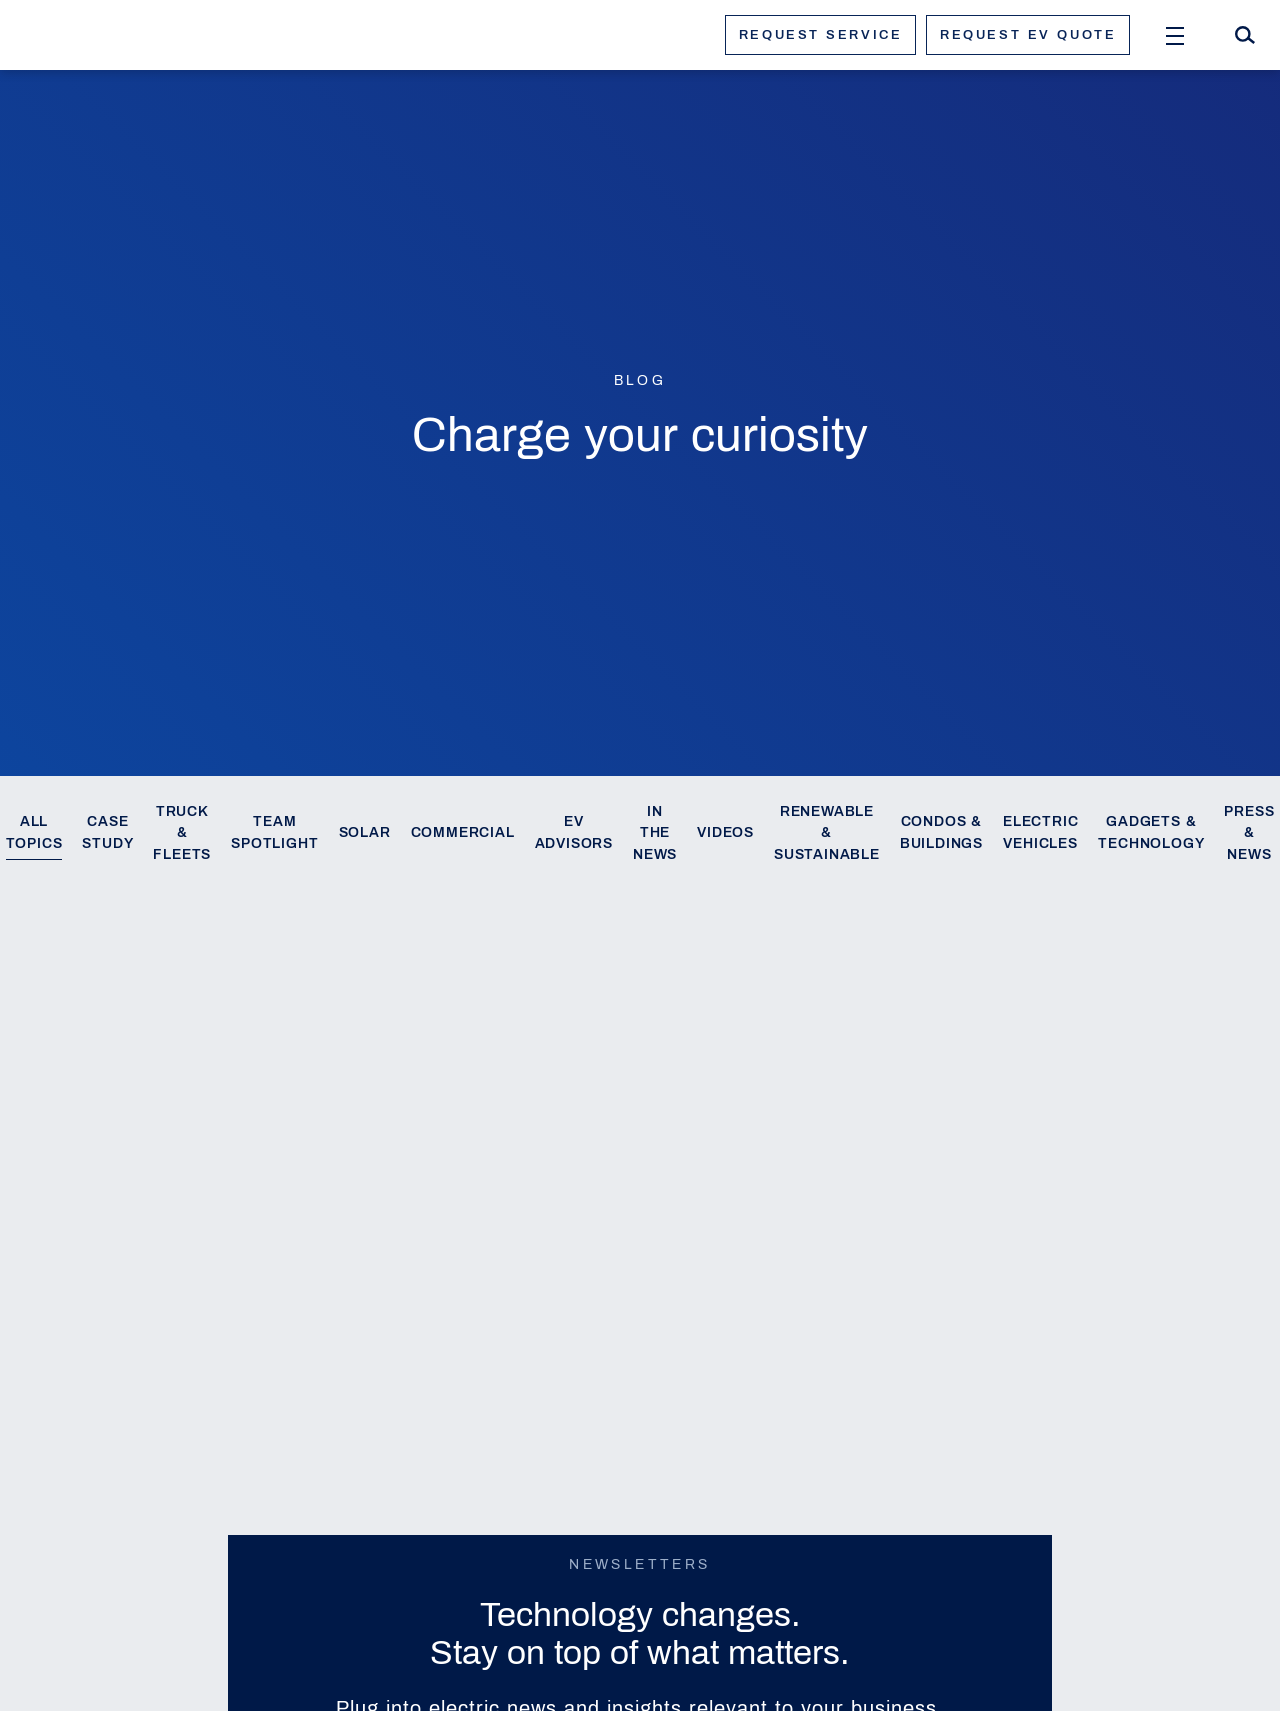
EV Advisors (574, 832)
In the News (655, 833)
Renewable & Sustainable (827, 833)
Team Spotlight (274, 832)
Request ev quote (1028, 35)
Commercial (463, 832)
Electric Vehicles (1040, 832)
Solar (365, 832)
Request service (820, 35)
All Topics (34, 832)
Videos (725, 832)
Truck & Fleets (182, 833)
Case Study (107, 832)
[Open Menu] (1175, 35)
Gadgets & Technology (1151, 832)
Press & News (1249, 833)
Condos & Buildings (941, 832)
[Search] (1245, 35)
